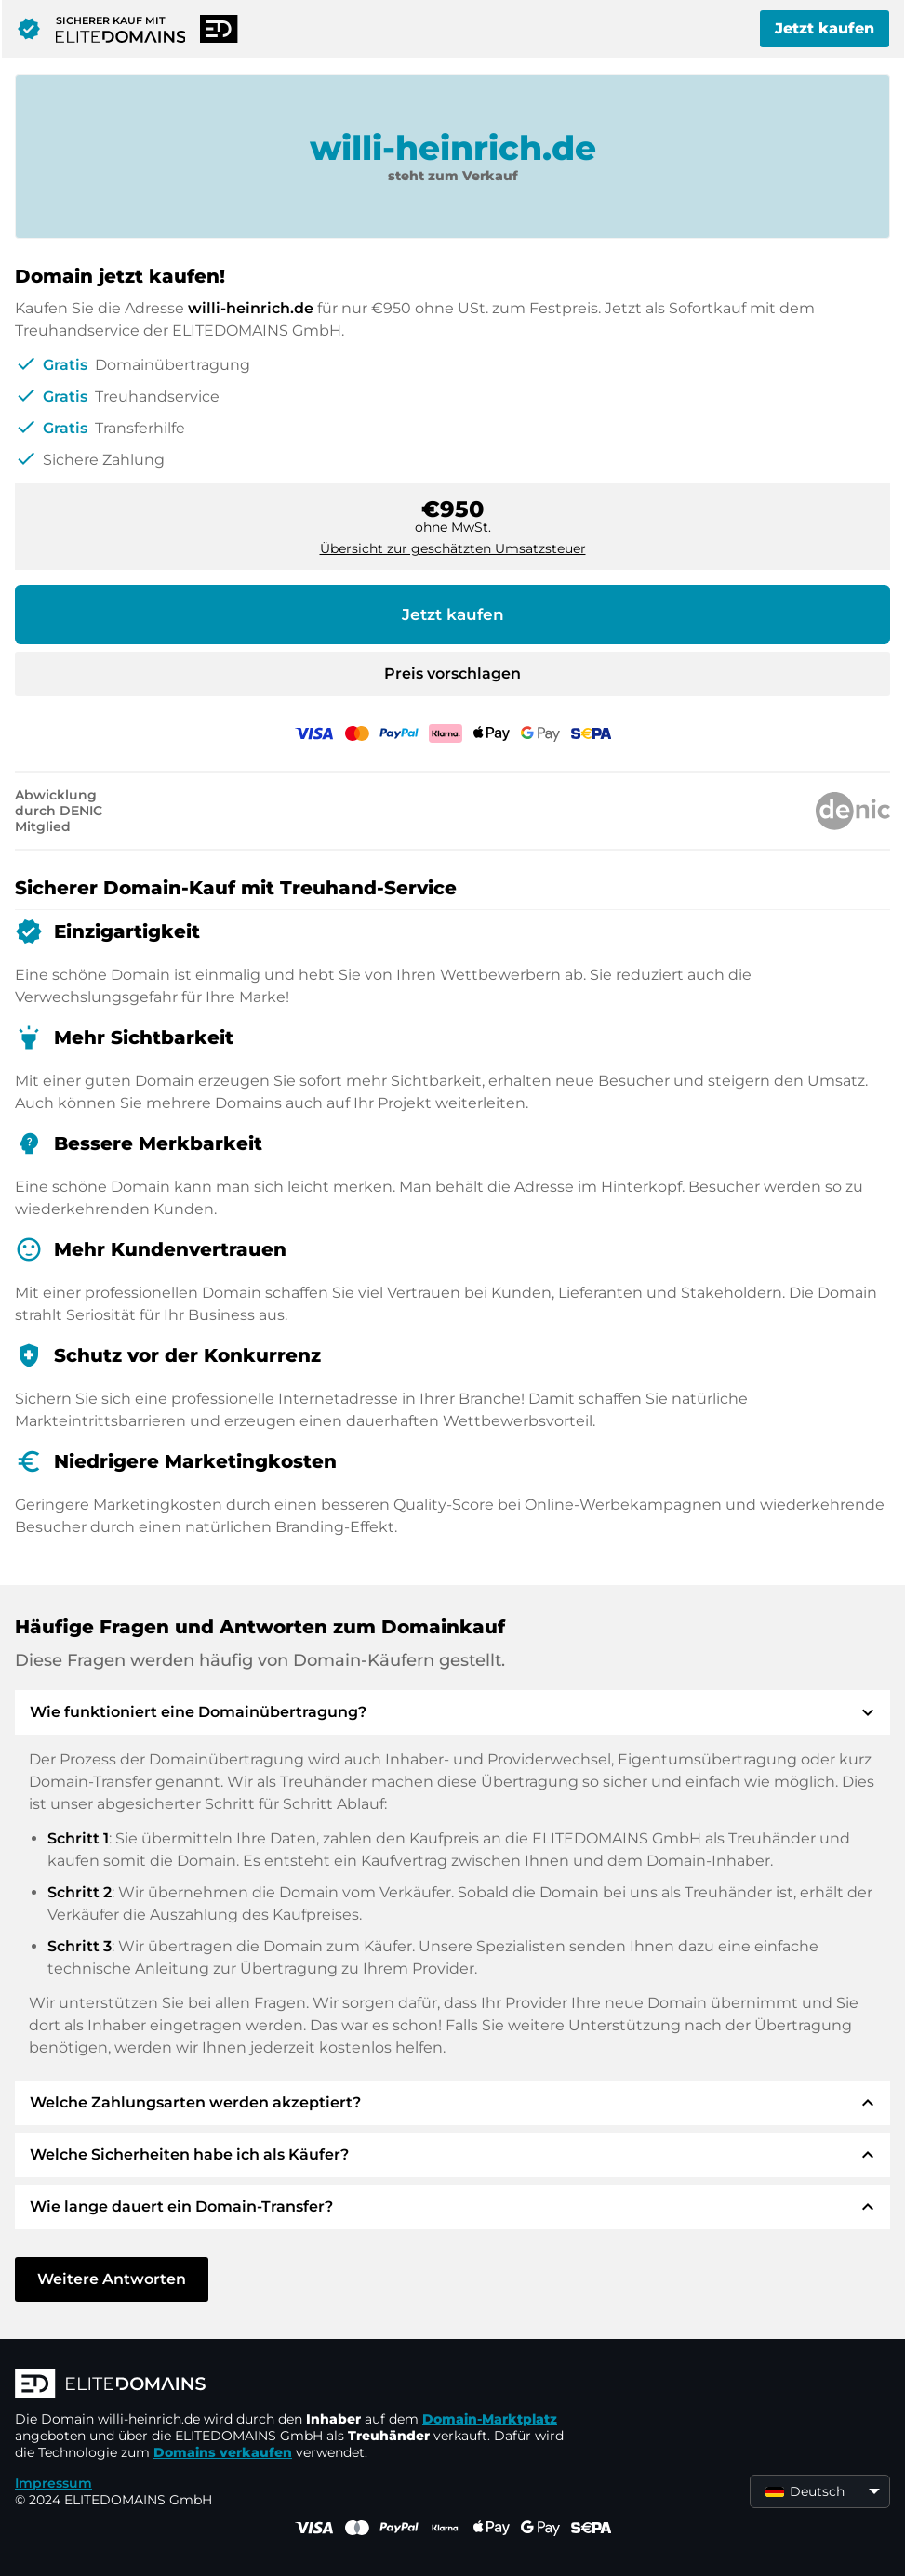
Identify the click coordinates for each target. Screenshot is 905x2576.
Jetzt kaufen (824, 28)
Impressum (53, 2483)
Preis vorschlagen (452, 673)
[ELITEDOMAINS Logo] (294, 2385)
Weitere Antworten (111, 2279)
